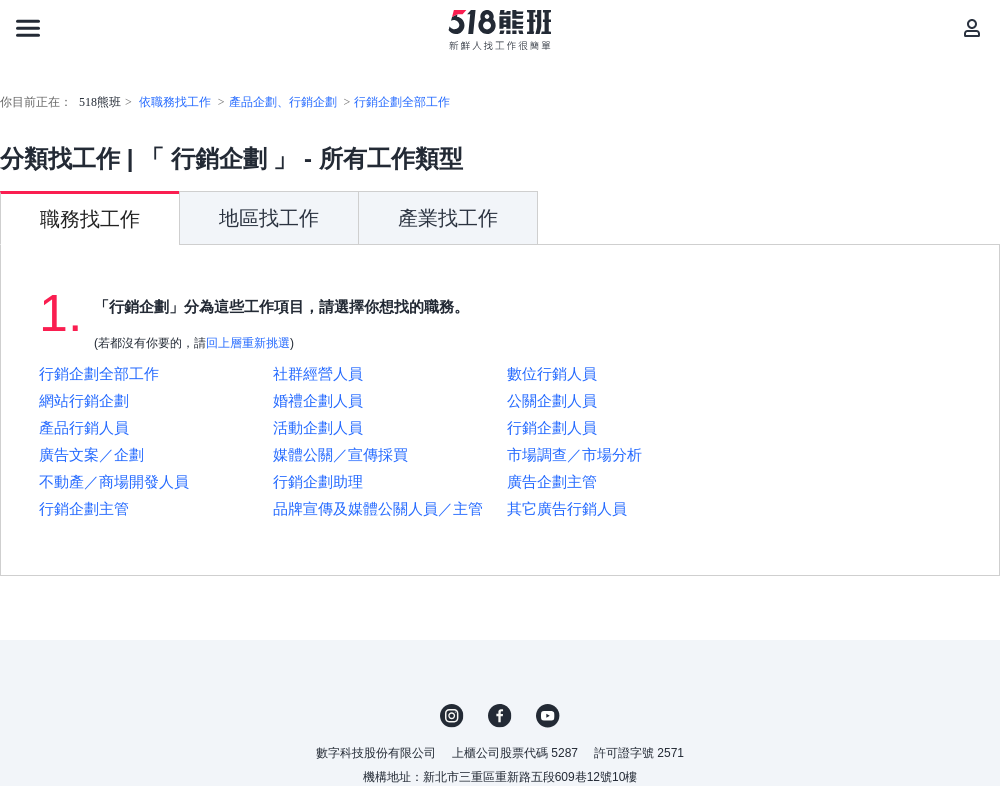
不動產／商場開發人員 (114, 481)
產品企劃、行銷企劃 (283, 102)
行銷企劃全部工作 (402, 102)
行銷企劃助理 (318, 481)
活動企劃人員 (318, 427)
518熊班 (100, 102)
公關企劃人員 (552, 400)
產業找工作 (448, 218)
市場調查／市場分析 (574, 454)
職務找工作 (90, 219)
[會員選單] (972, 28)
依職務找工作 (175, 102)
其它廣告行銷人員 (567, 508)
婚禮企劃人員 (318, 400)
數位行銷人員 (552, 373)
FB (500, 716)
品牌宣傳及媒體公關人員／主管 (378, 508)
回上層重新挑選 (248, 343)
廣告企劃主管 (552, 481)
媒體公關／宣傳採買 (340, 454)
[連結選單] (28, 28)
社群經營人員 (318, 373)
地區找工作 (269, 218)
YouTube (548, 716)
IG (452, 716)
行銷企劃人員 (552, 427)
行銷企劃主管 (84, 508)
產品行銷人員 (84, 427)
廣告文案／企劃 (91, 454)
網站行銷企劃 (84, 400)
